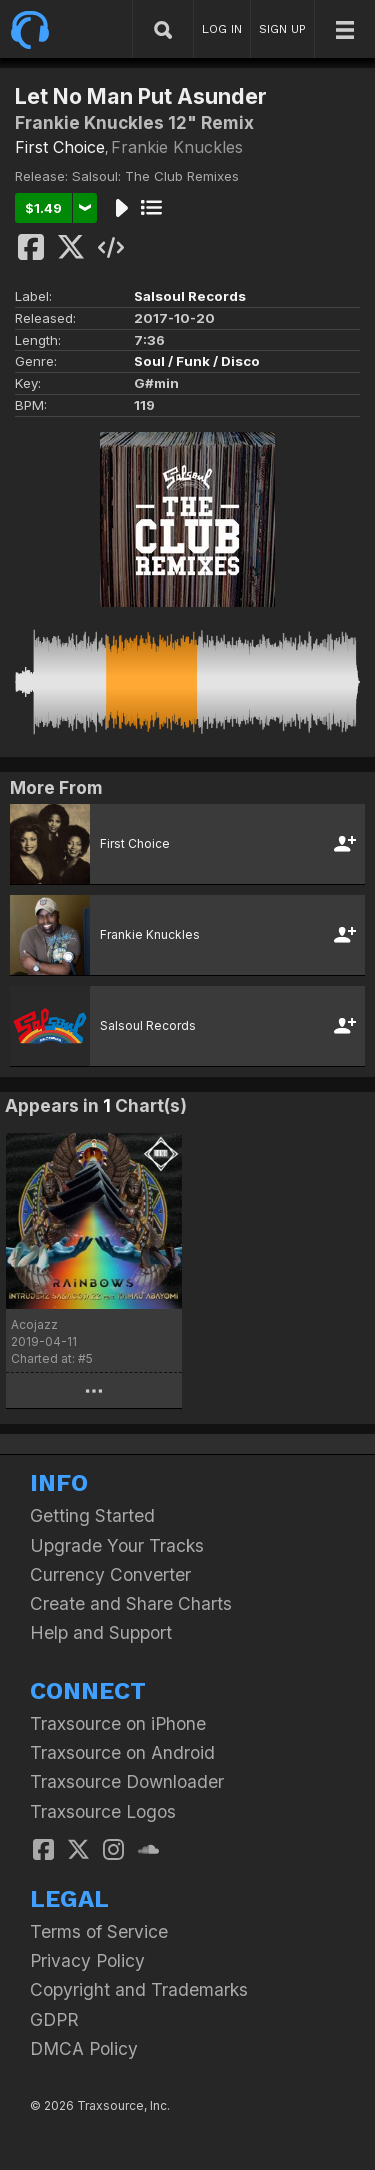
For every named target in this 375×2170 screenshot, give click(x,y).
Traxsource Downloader (127, 1781)
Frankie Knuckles (177, 147)
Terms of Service (99, 1931)
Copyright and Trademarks (139, 1989)
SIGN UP (282, 29)
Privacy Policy (87, 1960)
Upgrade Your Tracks (117, 1545)
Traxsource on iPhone (118, 1723)
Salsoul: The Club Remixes (155, 176)
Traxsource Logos (103, 1811)
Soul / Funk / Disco (197, 361)
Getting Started (92, 1515)
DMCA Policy (84, 2048)
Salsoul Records (190, 296)
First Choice (60, 147)
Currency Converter (110, 1574)
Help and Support (101, 1632)
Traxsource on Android (122, 1752)
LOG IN (222, 29)
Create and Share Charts (131, 1603)
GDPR (54, 2019)
